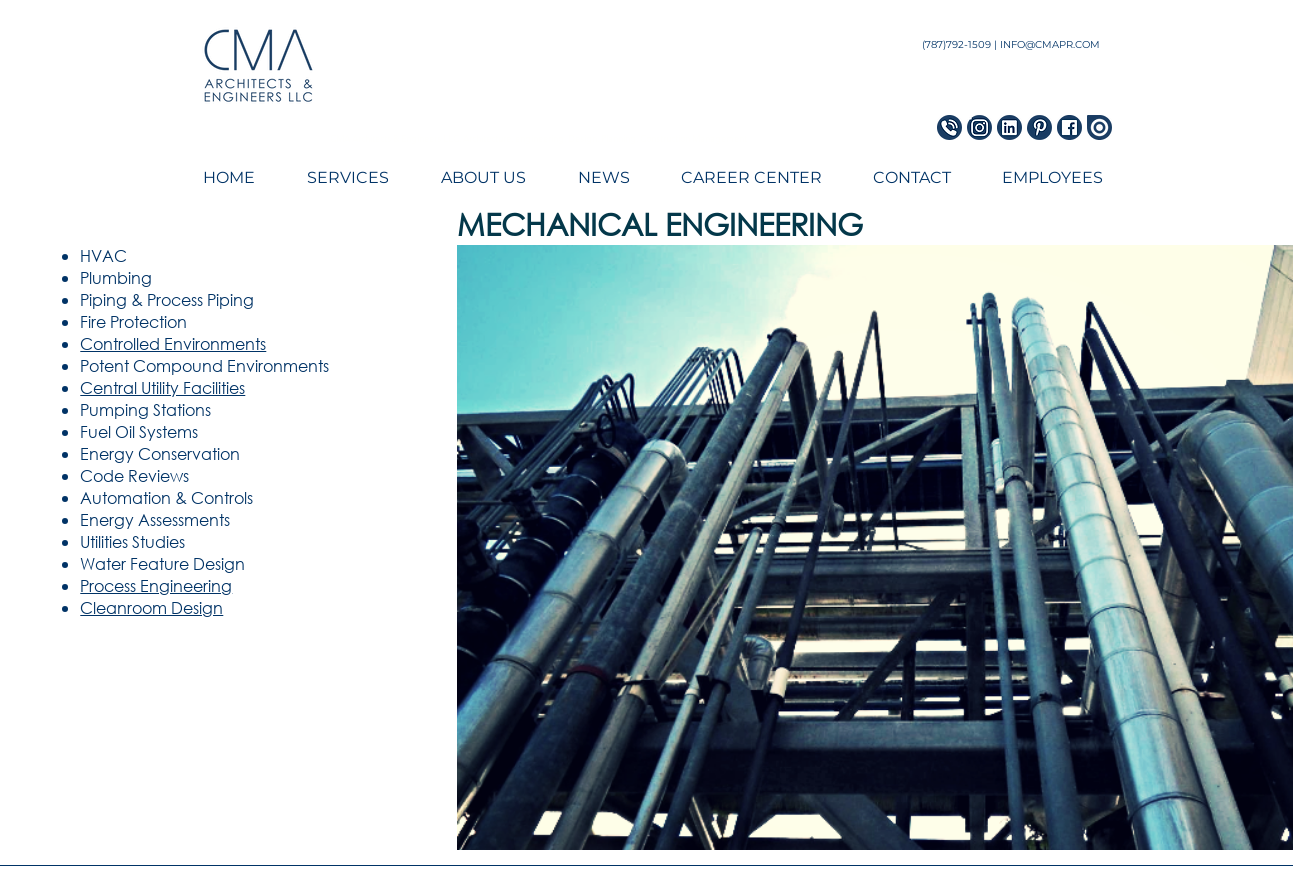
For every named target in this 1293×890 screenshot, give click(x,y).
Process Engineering (156, 585)
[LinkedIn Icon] (1009, 127)
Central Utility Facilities (162, 387)
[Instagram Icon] (979, 127)
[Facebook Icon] (1069, 127)
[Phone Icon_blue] (949, 127)
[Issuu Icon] (1099, 127)
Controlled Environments (173, 343)
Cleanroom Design (151, 607)
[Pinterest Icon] (1039, 127)
